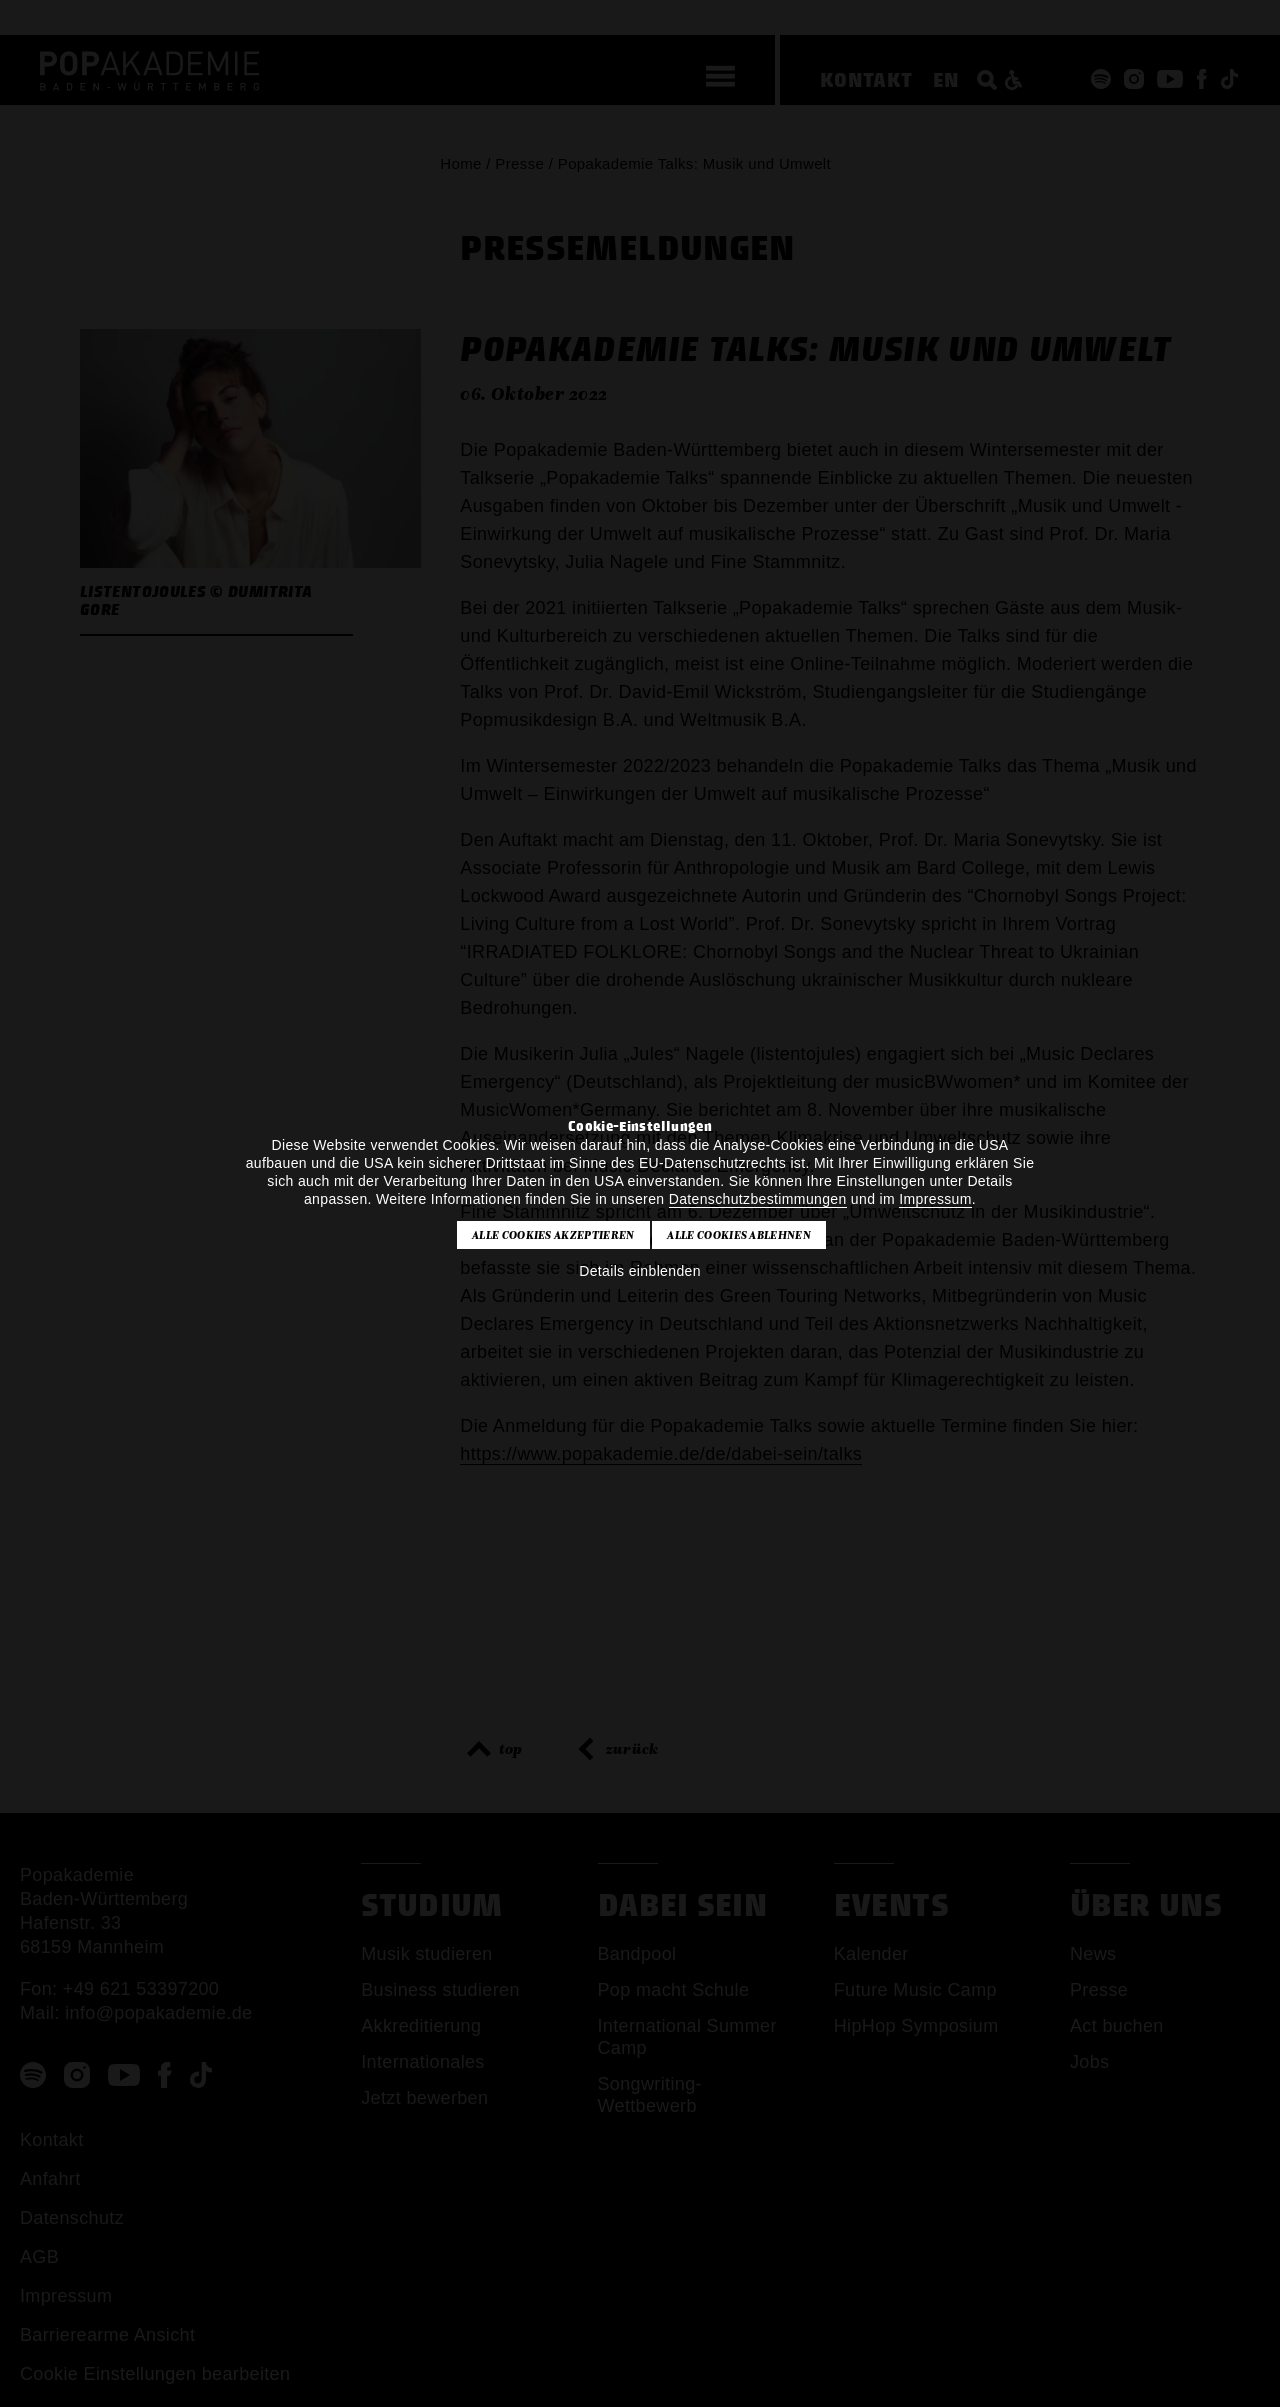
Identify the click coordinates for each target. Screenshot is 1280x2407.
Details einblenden (640, 1271)
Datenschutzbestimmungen (758, 1199)
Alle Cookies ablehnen (739, 1235)
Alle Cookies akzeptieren (553, 1235)
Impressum (935, 1199)
